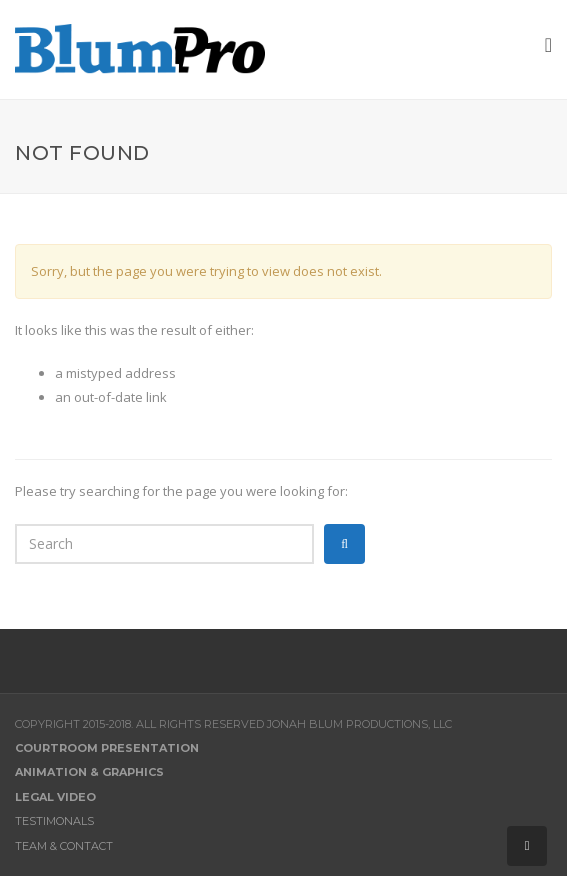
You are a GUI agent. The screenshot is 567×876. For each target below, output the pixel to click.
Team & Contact (64, 846)
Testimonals (54, 821)
